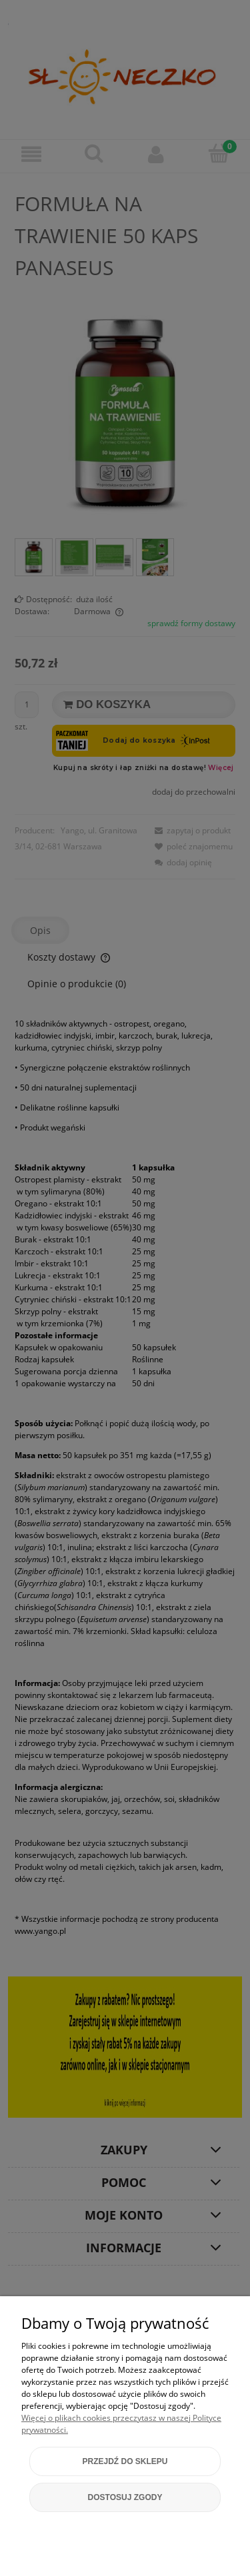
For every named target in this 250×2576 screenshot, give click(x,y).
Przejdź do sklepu (124, 2461)
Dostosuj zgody (125, 2497)
